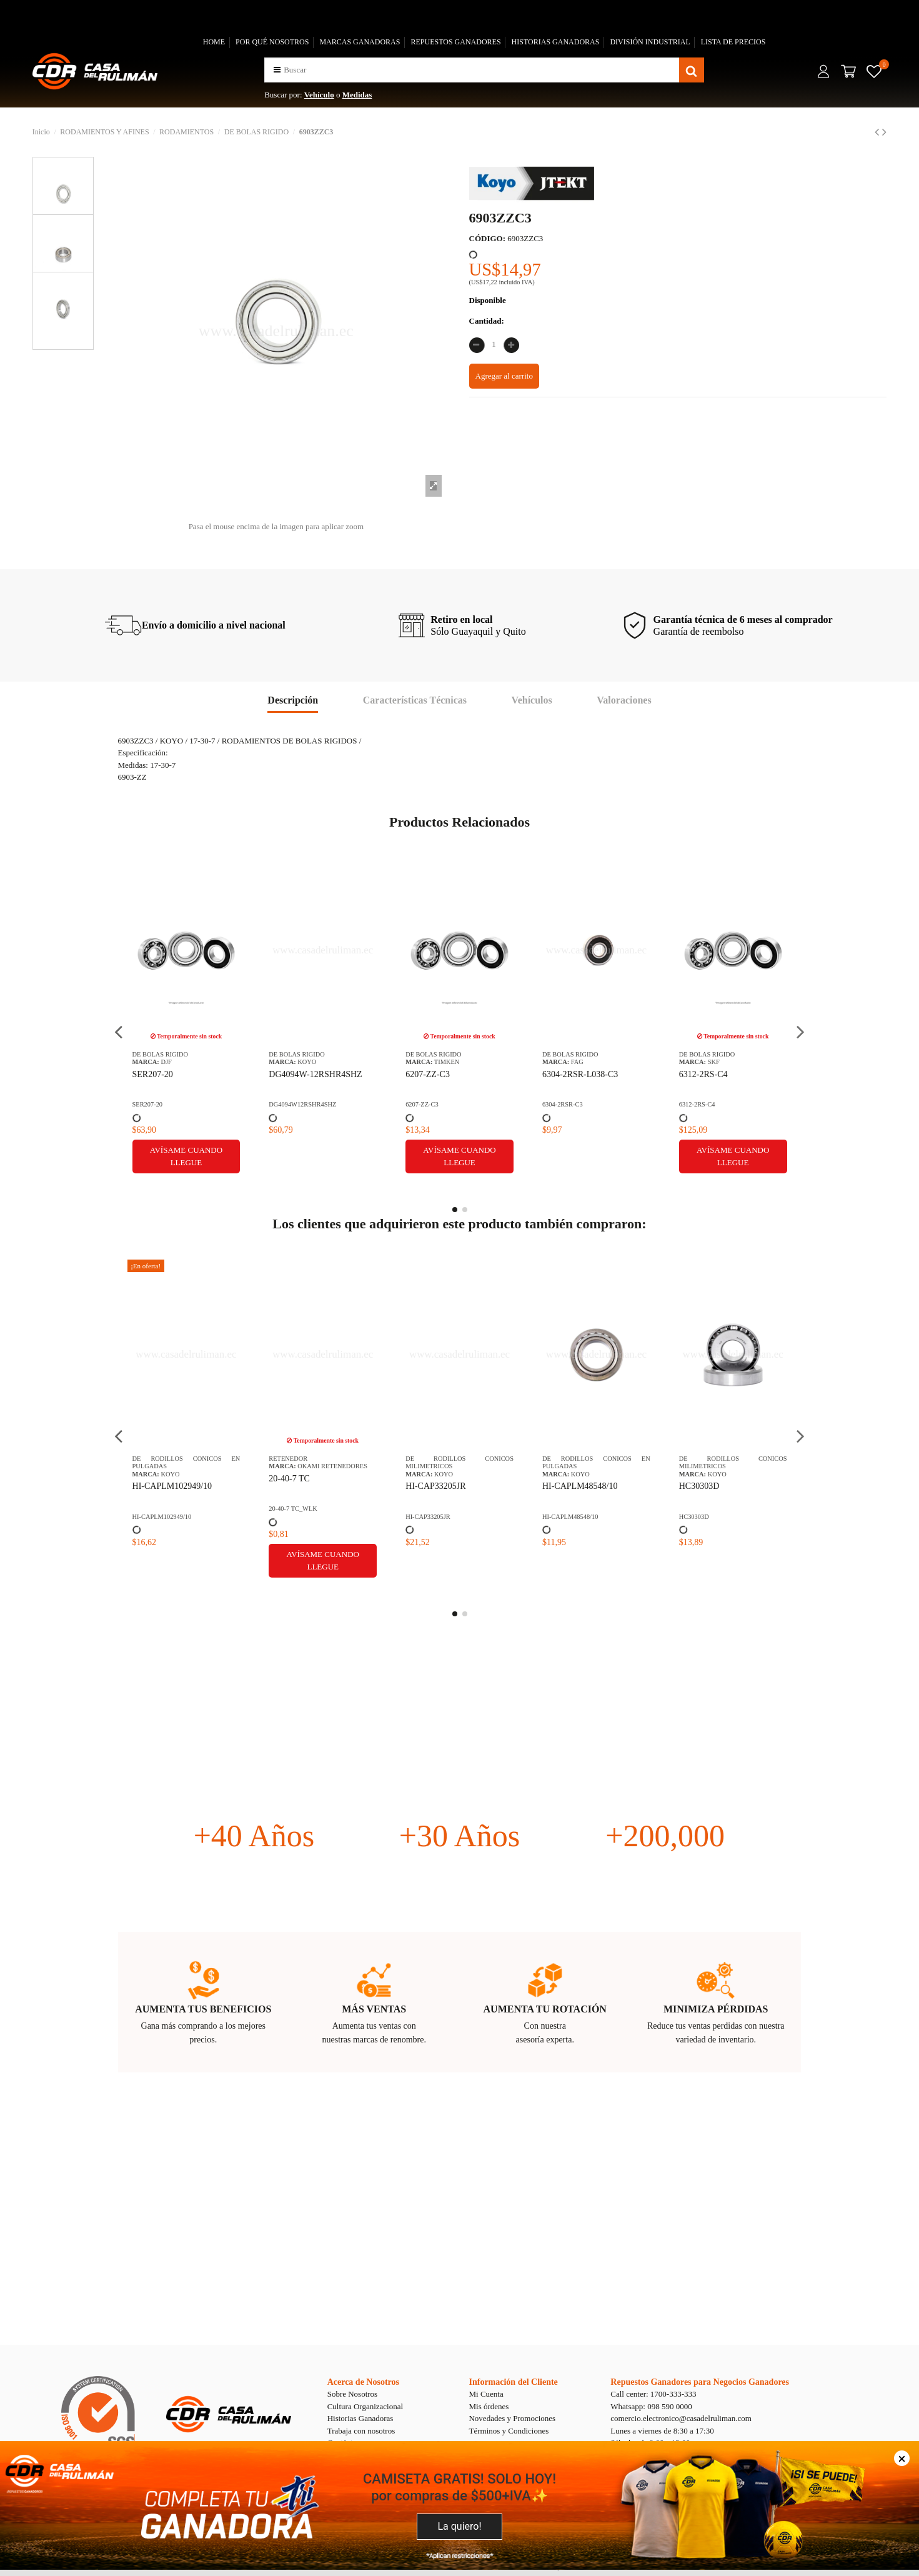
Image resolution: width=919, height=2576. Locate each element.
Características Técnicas (415, 700)
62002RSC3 (426, 1074)
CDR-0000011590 (566, 1104)
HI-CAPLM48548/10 (170, 1486)
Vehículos (532, 700)
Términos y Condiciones (509, 2430)
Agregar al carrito (504, 375)
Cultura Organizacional (365, 2406)
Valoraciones (624, 700)
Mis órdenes (489, 2406)
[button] (277, 69)
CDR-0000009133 (566, 1508)
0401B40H (693, 1508)
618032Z (695, 1074)
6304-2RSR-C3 (152, 1104)
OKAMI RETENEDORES (606, 1466)
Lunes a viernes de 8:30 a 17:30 (661, 2430)
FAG (167, 1061)
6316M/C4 (561, 1074)
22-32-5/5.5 (563, 1478)
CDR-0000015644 (703, 1104)
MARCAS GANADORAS (359, 41)
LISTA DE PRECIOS (733, 41)
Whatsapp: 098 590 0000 (651, 2406)
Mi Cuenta (486, 2394)
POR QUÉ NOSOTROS (272, 41)
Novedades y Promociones (512, 2418)
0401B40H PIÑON (713, 1478)
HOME (214, 41)
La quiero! (459, 2526)
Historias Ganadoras (360, 2418)
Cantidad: (486, 321)
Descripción (292, 700)
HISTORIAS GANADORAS (556, 41)
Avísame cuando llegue (323, 1156)
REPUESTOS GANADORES (455, 41)
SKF (303, 1061)
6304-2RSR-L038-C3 (170, 1074)
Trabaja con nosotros (361, 2430)
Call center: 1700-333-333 (653, 2394)
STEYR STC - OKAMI (738, 1061)
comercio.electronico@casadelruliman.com (681, 2418)
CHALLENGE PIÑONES (742, 1466)
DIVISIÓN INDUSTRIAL (650, 41)
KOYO (443, 1061)
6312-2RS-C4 (293, 1074)
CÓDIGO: (487, 238)
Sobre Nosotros (352, 2394)
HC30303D (289, 1486)
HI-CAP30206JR (435, 1486)
